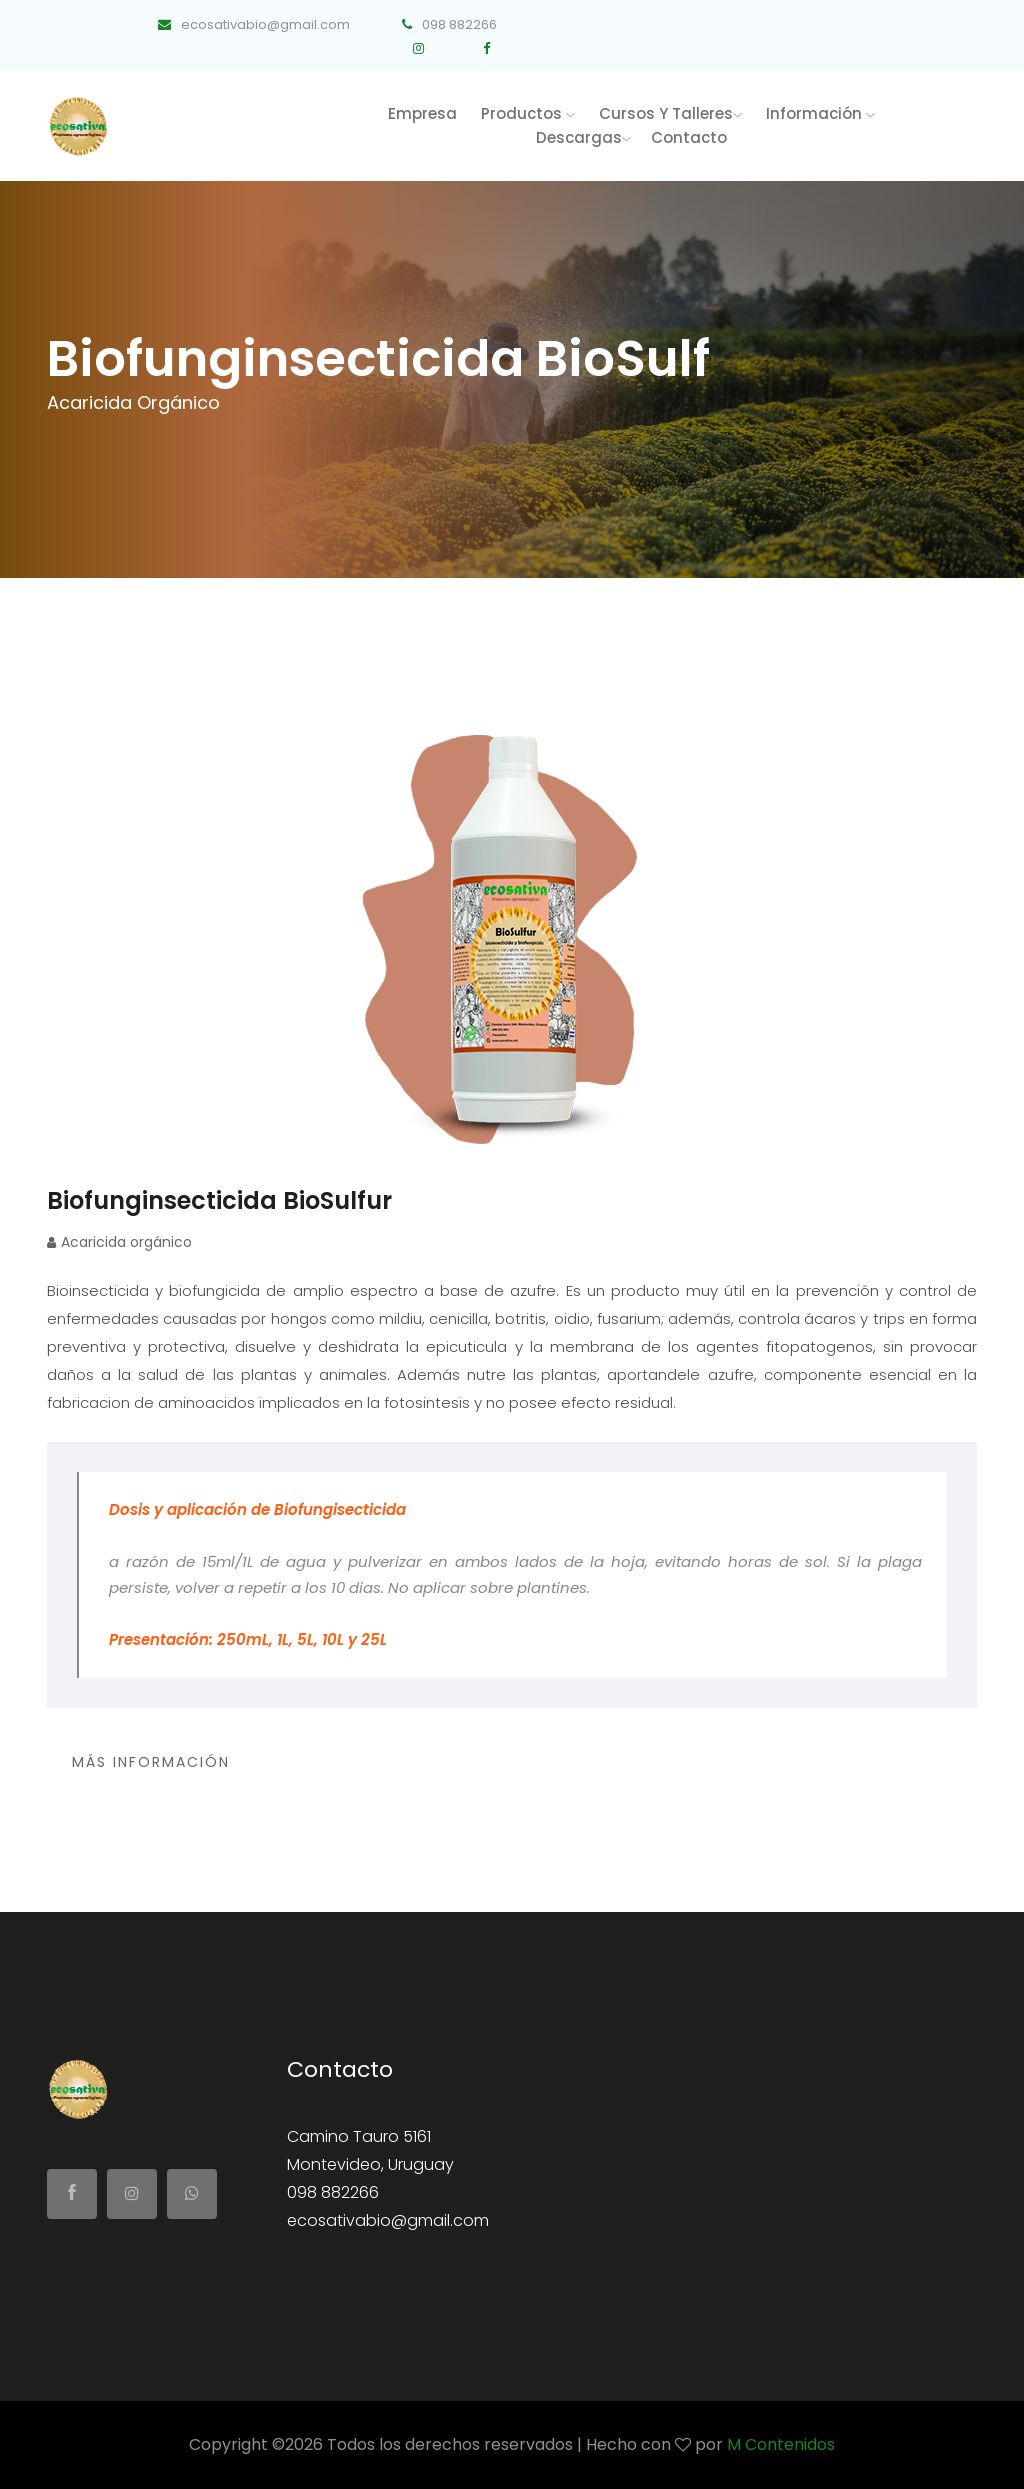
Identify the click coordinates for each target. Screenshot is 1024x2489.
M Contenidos (781, 2444)
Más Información (151, 1762)
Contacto (689, 137)
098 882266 (449, 24)
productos (528, 113)
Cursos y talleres (670, 113)
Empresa (422, 113)
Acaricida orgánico (119, 1242)
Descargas (583, 137)
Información (820, 113)
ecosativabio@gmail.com (252, 24)
